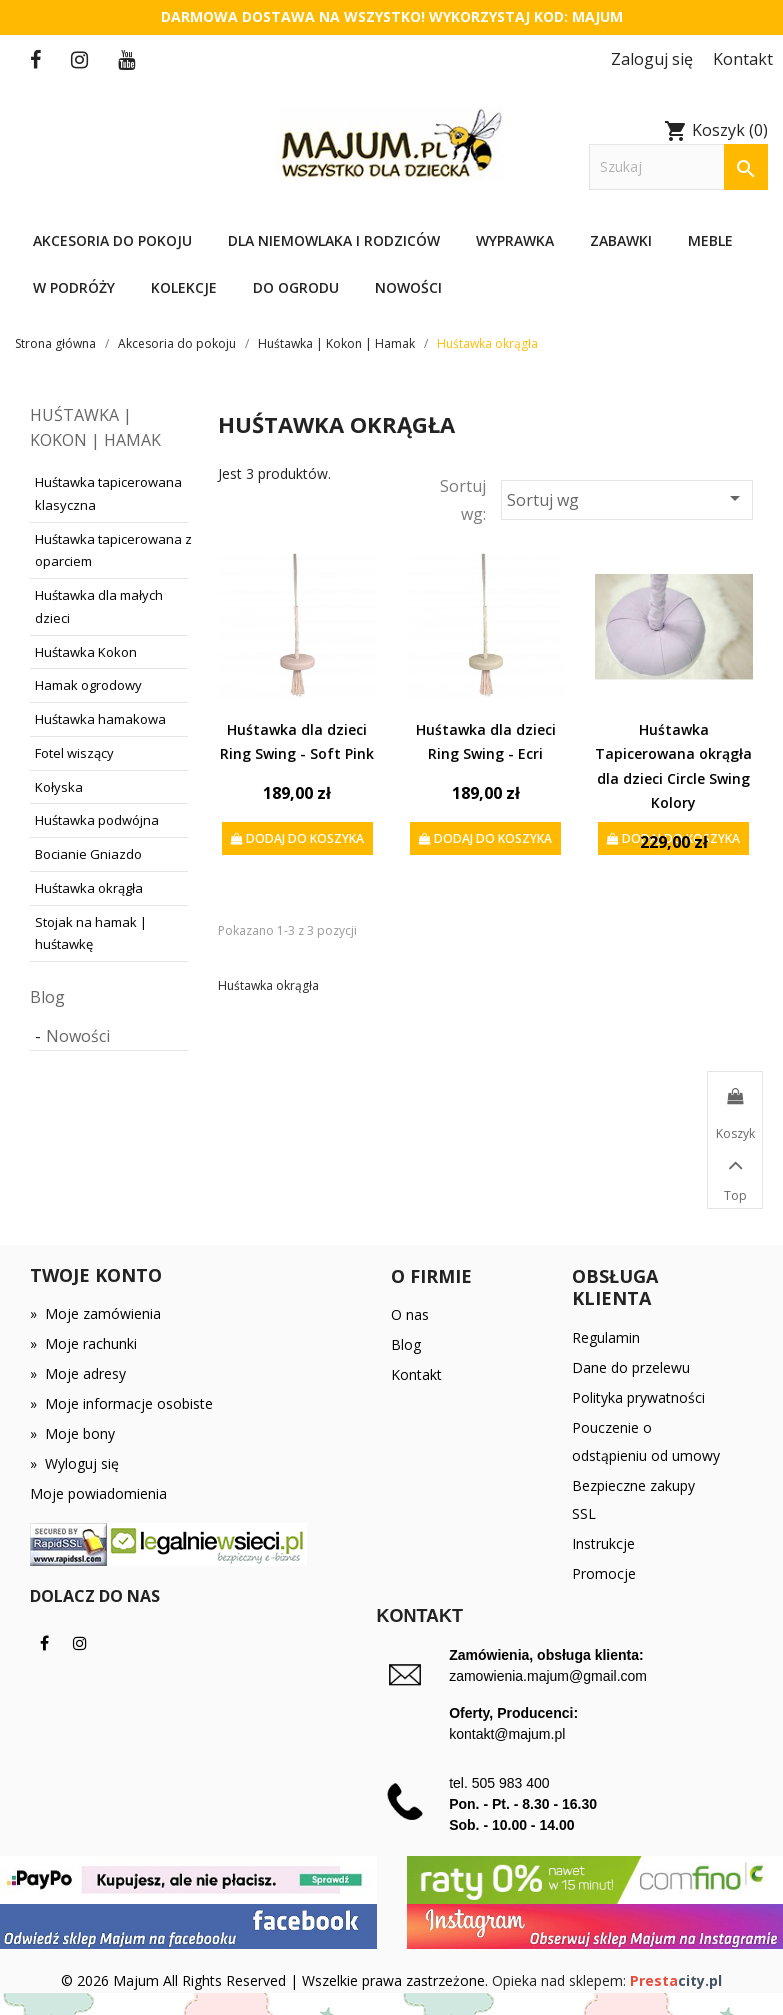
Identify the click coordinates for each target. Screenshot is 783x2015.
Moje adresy (78, 1373)
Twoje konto (96, 1275)
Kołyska (59, 787)
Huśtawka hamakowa (100, 719)
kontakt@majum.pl (507, 1734)
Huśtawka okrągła (89, 888)
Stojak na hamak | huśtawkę (91, 933)
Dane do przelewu (631, 1367)
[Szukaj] (678, 167)
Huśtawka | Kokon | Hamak (95, 427)
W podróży (74, 287)
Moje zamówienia (95, 1313)
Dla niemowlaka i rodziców (334, 240)
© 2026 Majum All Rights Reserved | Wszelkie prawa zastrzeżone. (276, 1980)
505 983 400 (511, 1783)
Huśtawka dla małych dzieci (99, 606)
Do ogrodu (296, 287)
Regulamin (606, 1337)
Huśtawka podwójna (97, 820)
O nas (410, 1314)
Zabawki (621, 240)
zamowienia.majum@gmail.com (548, 1676)
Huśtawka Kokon (86, 652)
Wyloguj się (74, 1463)
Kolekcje (184, 287)
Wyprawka (515, 240)
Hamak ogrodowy (88, 685)
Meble (710, 240)
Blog (47, 997)
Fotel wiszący (74, 753)
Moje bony (72, 1433)
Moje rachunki (83, 1343)
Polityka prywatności (638, 1397)
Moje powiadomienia (98, 1493)
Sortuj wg (627, 498)
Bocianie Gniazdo (88, 854)
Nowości (408, 287)
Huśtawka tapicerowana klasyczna (108, 493)
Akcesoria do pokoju (112, 240)
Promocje (604, 1573)
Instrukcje (603, 1543)
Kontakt (416, 1374)
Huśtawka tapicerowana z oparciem (113, 550)
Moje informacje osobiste (121, 1403)
